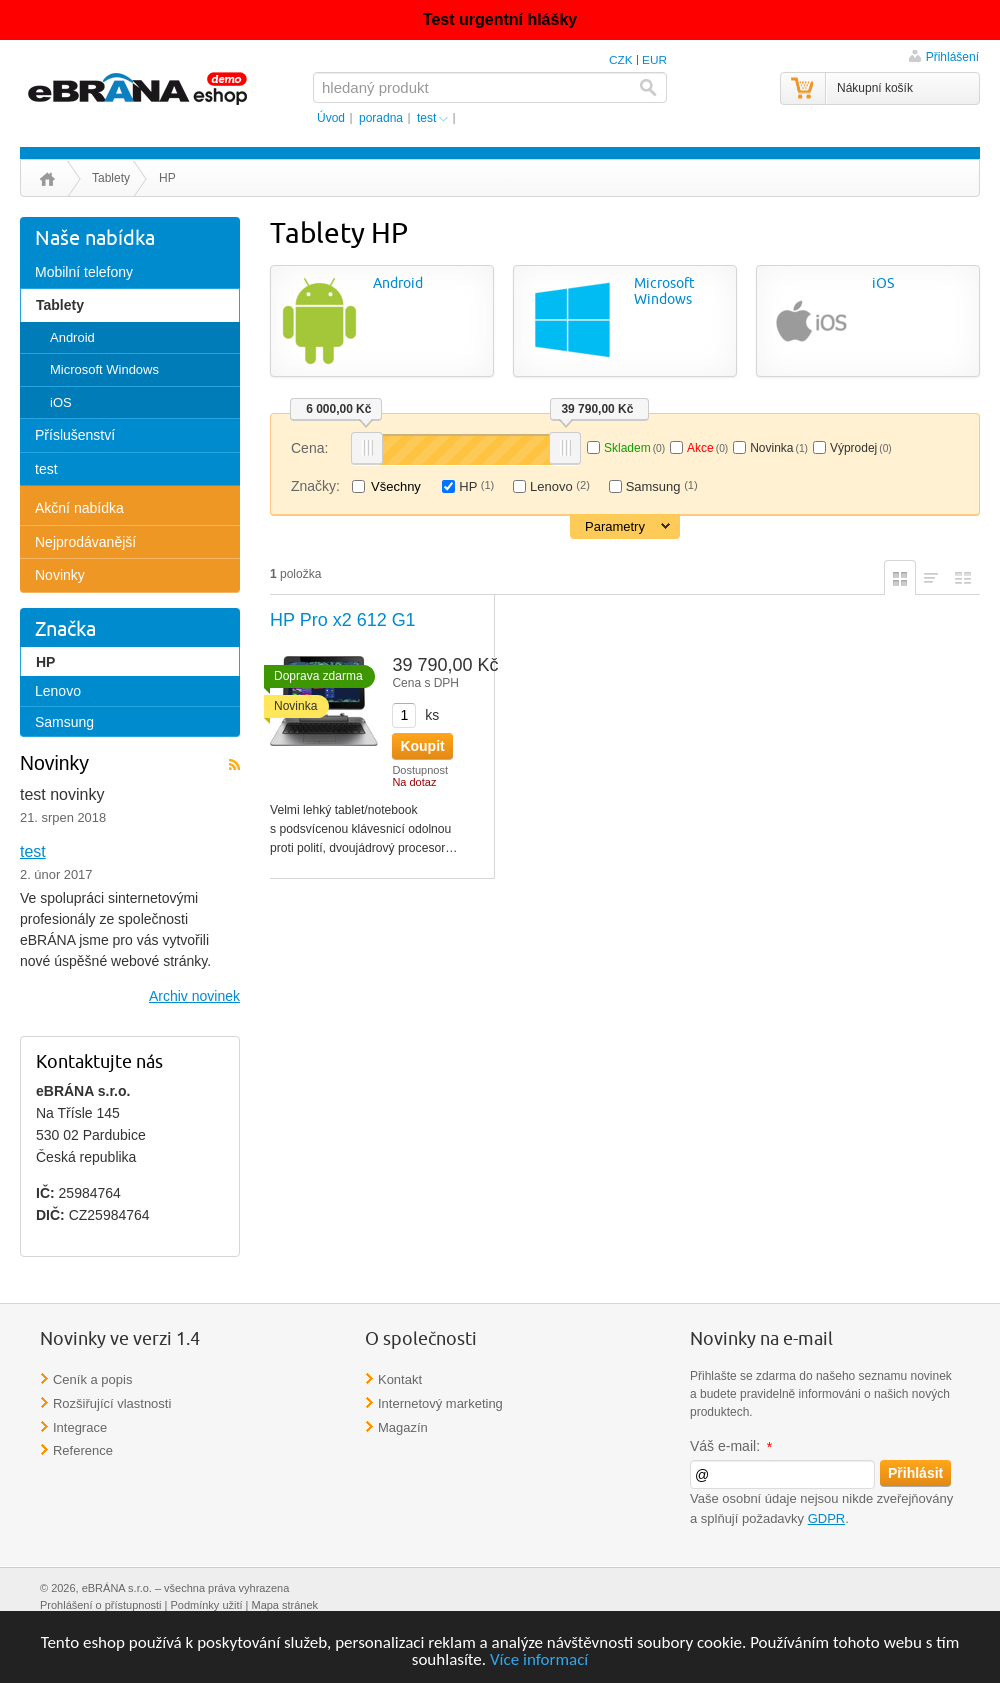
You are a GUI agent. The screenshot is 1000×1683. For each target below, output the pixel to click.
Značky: (315, 486)
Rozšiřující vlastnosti (112, 1403)
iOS (883, 283)
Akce (707, 448)
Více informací (539, 1660)
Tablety (111, 178)
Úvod (47, 179)
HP (476, 486)
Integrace (80, 1427)
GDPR (827, 1518)
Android (398, 283)
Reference (83, 1450)
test (33, 851)
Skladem (634, 448)
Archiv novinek (194, 996)
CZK (621, 60)
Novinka (779, 448)
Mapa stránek (285, 1605)
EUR (654, 60)
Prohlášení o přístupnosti (101, 1605)
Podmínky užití (206, 1605)
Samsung (662, 486)
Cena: (309, 448)
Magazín (403, 1427)
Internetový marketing (440, 1403)
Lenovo (560, 486)
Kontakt (400, 1379)
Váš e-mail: (732, 1446)
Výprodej (861, 448)
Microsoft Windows (664, 291)
